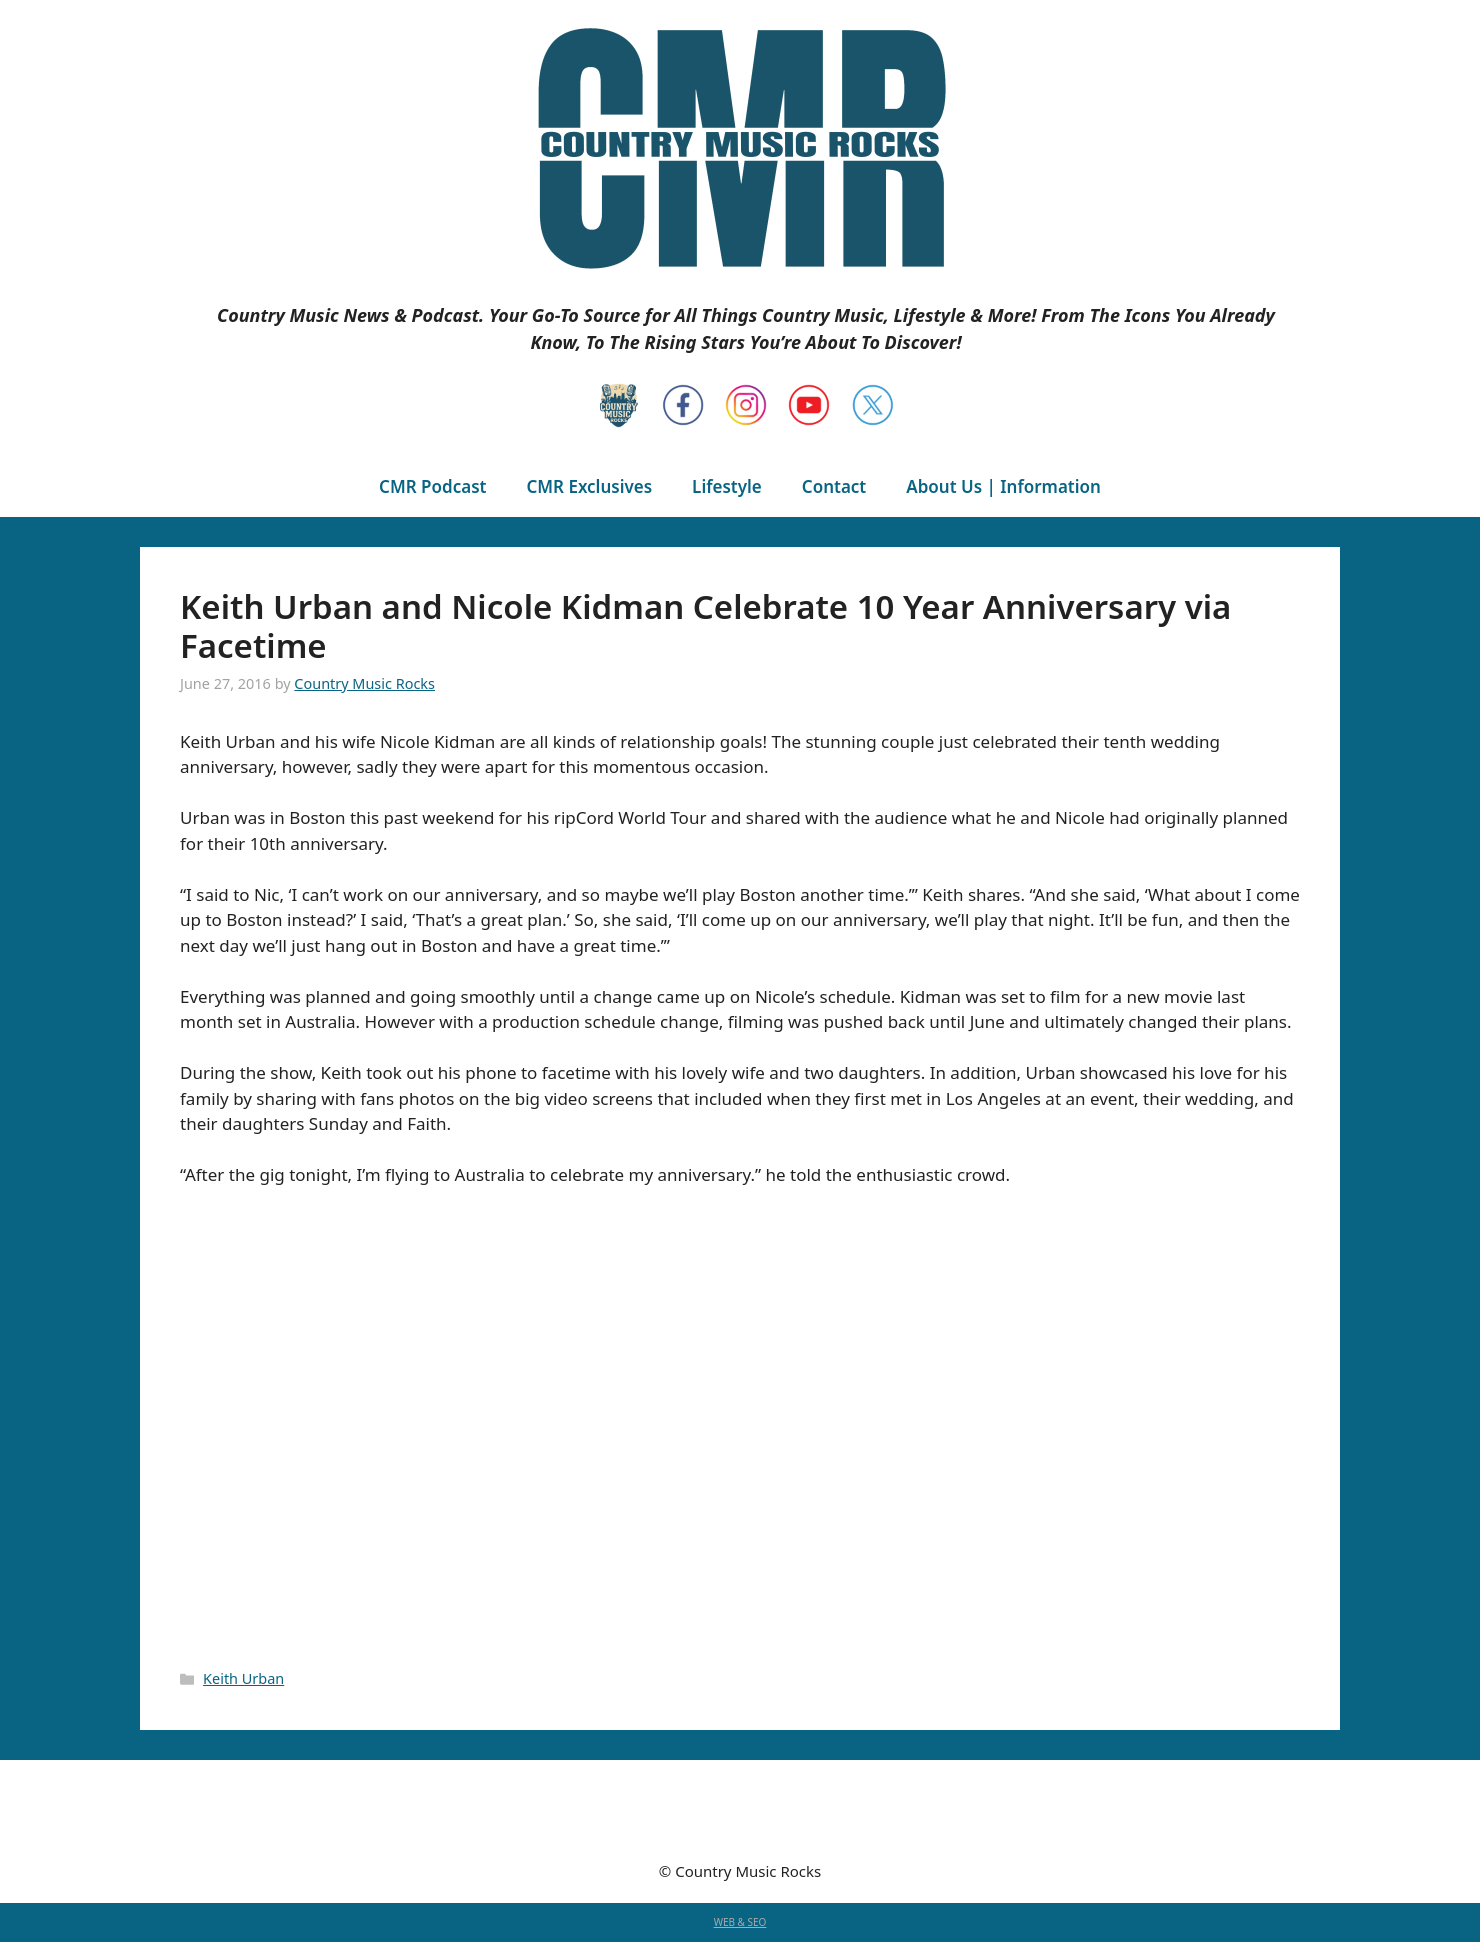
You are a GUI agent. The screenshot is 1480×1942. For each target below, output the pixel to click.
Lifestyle (727, 486)
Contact (834, 486)
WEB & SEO (740, 1922)
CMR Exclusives (589, 486)
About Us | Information (1003, 486)
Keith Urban (243, 1678)
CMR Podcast (432, 486)
